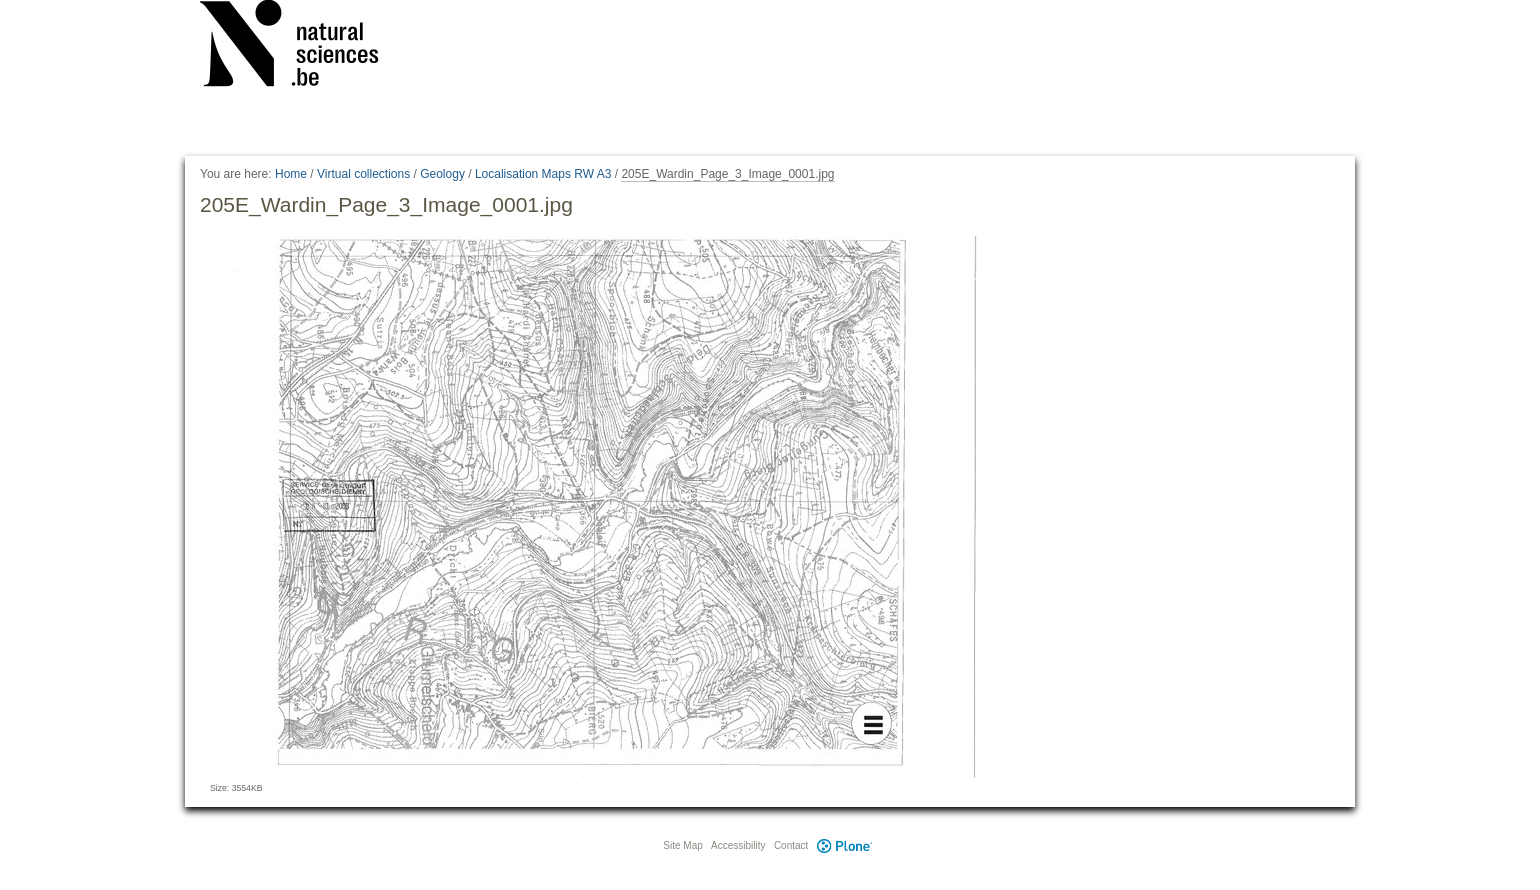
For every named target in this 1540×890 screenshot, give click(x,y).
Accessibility (738, 845)
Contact (791, 845)
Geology (442, 174)
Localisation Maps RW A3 (543, 174)
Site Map (682, 845)
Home (291, 174)
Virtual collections (363, 174)
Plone (844, 845)
